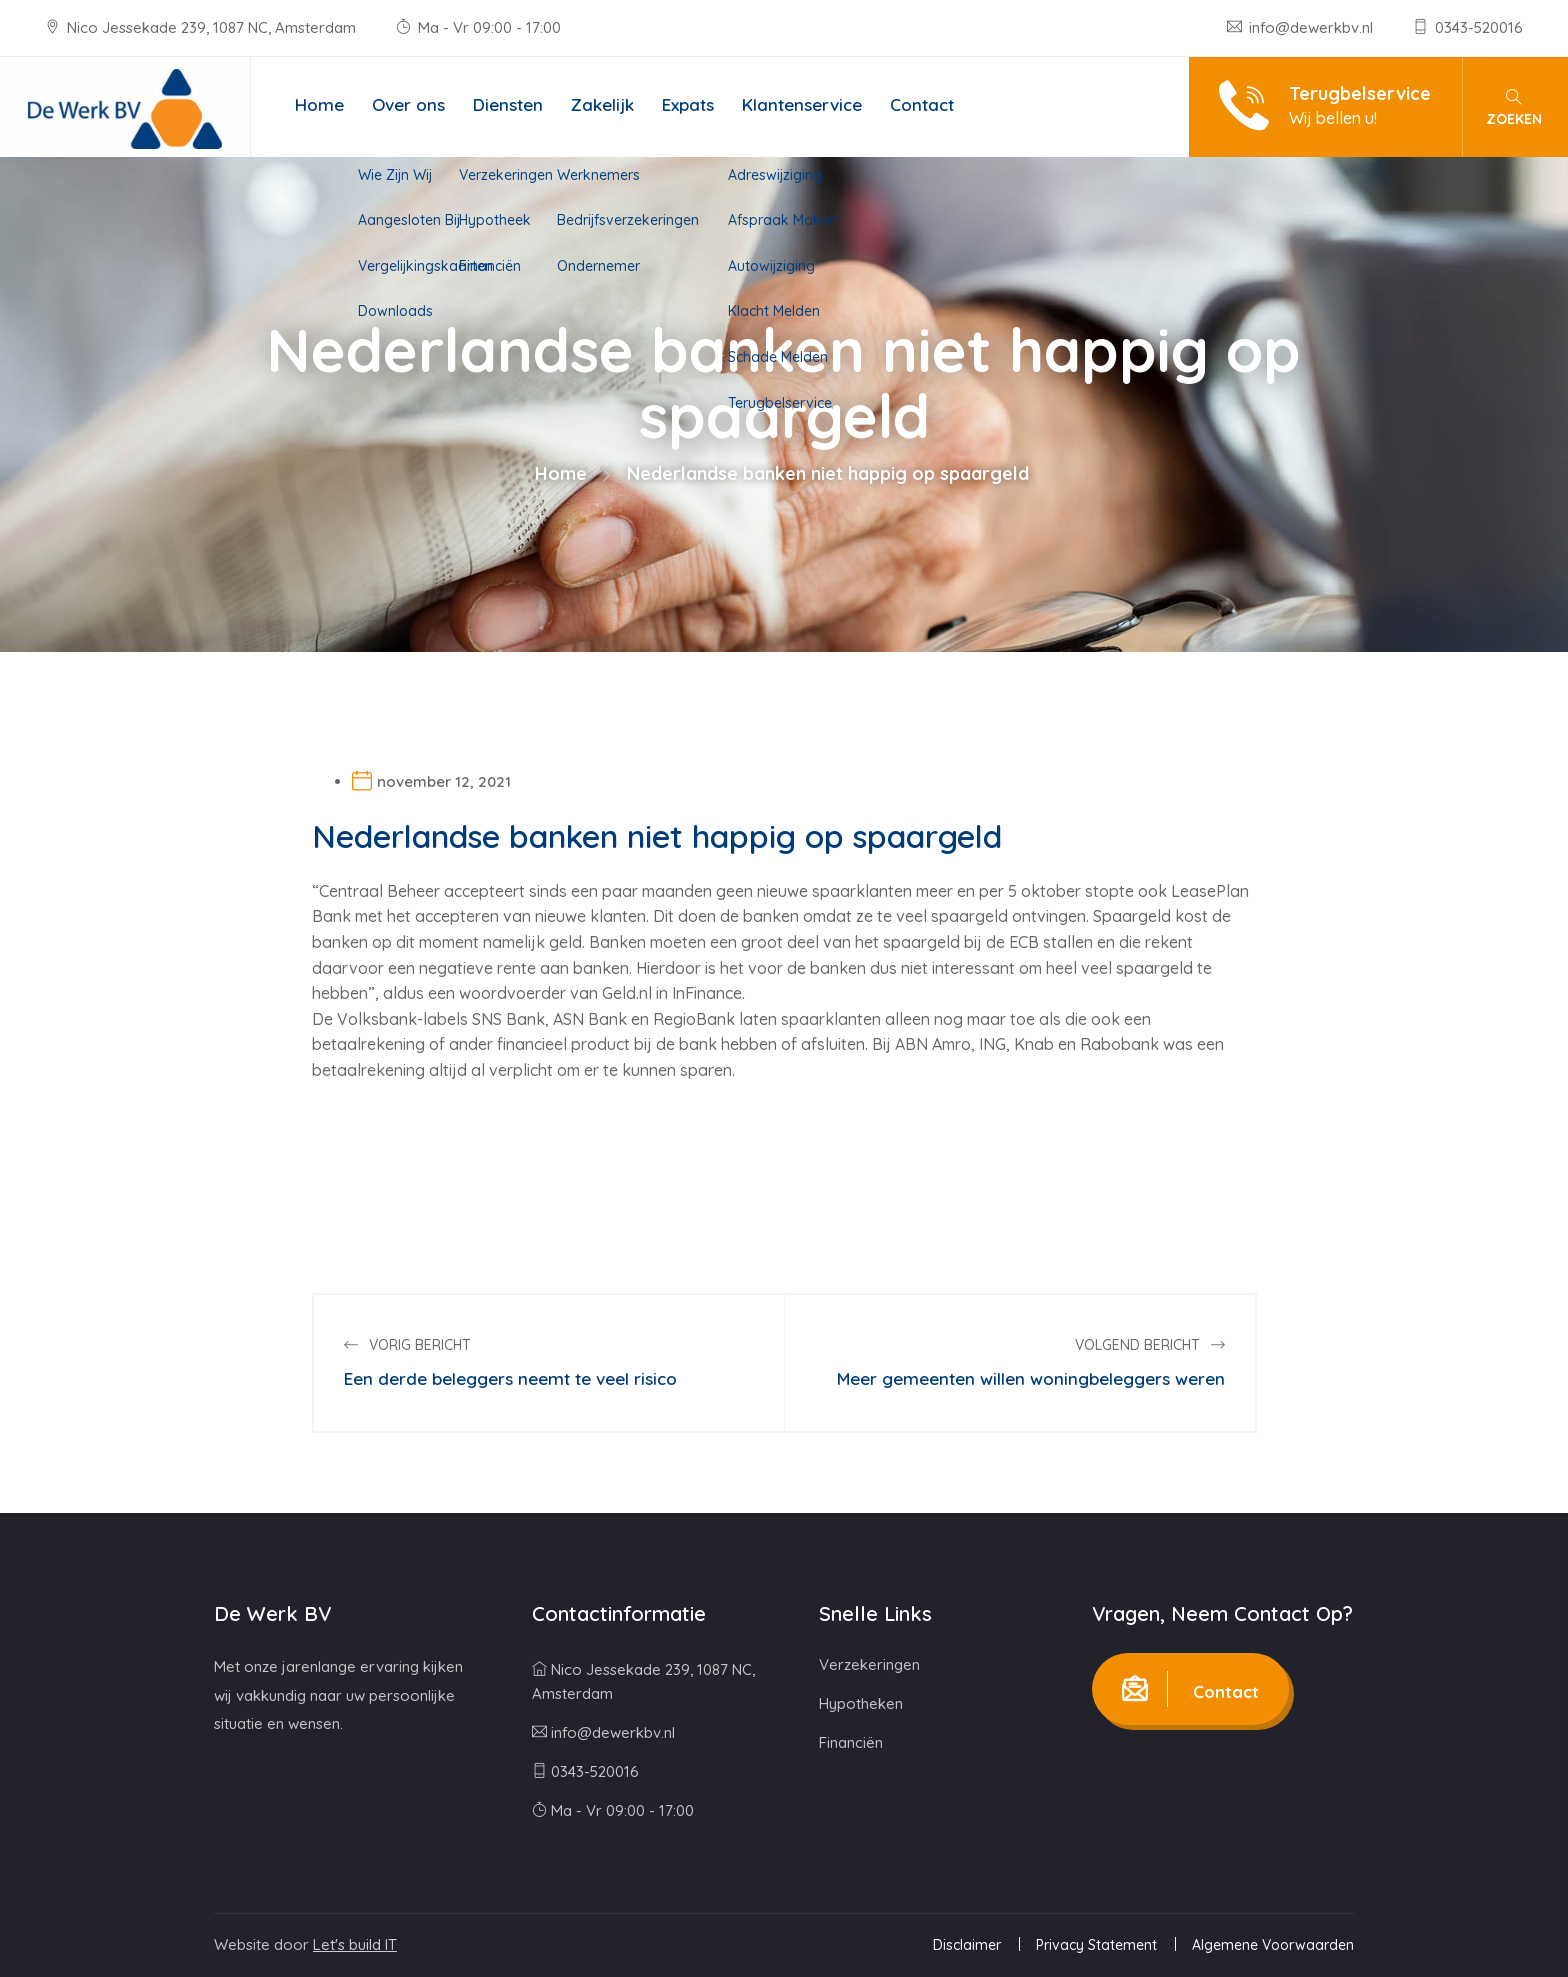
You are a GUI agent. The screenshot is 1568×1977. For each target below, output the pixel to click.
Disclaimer (967, 1945)
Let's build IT (355, 1944)
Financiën (851, 1742)
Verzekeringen (869, 1664)
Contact (922, 104)
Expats (688, 104)
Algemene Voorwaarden (1273, 1945)
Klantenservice (802, 104)
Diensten (508, 104)
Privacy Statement (1096, 1945)
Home (319, 104)
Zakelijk (602, 104)
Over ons (408, 104)
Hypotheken (861, 1703)
